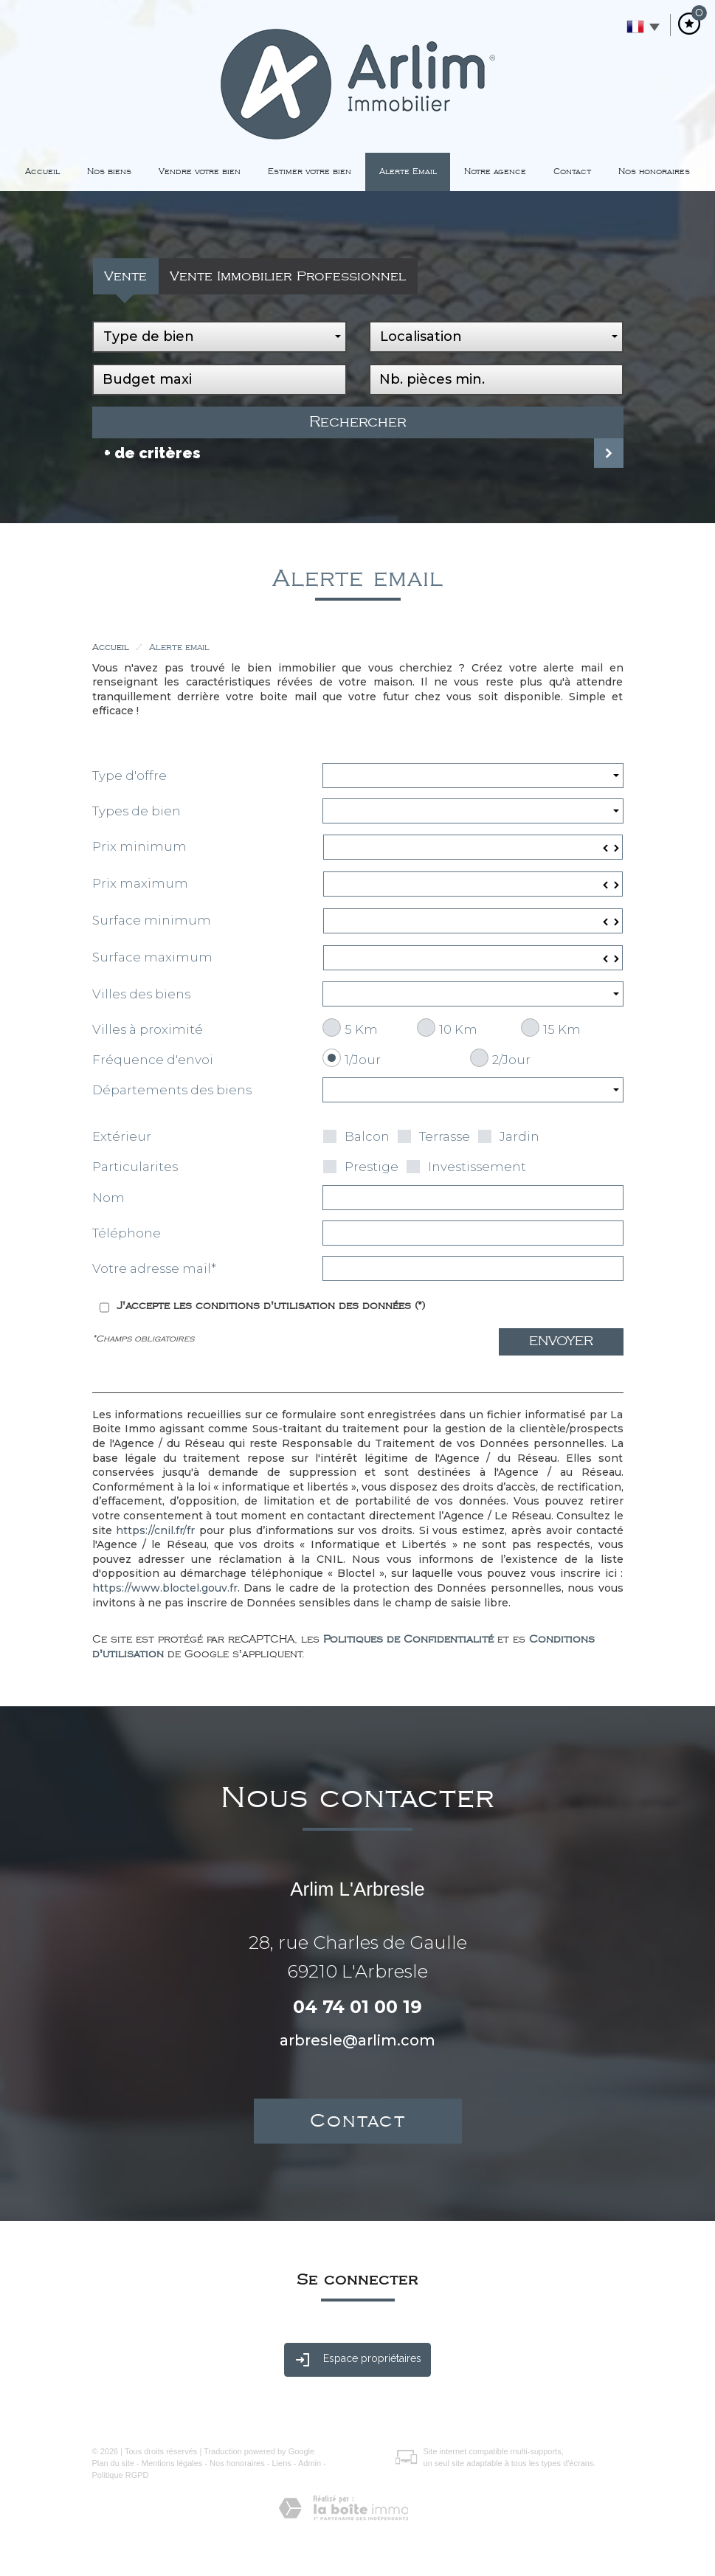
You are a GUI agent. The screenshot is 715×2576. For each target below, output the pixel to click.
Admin (309, 2463)
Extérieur (121, 1136)
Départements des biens (172, 1089)
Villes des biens (141, 994)
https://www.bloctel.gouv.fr (165, 1588)
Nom (108, 1197)
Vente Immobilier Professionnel (288, 276)
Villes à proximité (147, 1029)
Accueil (42, 171)
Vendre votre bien (200, 171)
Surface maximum (152, 957)
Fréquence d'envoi (152, 1059)
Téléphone (126, 1233)
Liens (281, 2463)
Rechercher (358, 422)
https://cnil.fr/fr (155, 1530)
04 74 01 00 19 (357, 2006)
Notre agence (495, 171)
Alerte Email (408, 171)
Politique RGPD (120, 2474)
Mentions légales (172, 2463)
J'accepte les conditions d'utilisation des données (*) (271, 1305)
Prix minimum (139, 846)
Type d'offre (129, 775)
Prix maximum (140, 883)
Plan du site (113, 2463)
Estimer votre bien (309, 171)
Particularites (135, 1166)
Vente (125, 276)
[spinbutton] (473, 847)
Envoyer (561, 1341)
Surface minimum (151, 920)
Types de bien (136, 811)
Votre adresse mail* (154, 1268)
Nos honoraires (654, 171)
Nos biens (109, 171)
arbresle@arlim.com (357, 2040)
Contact (572, 171)
